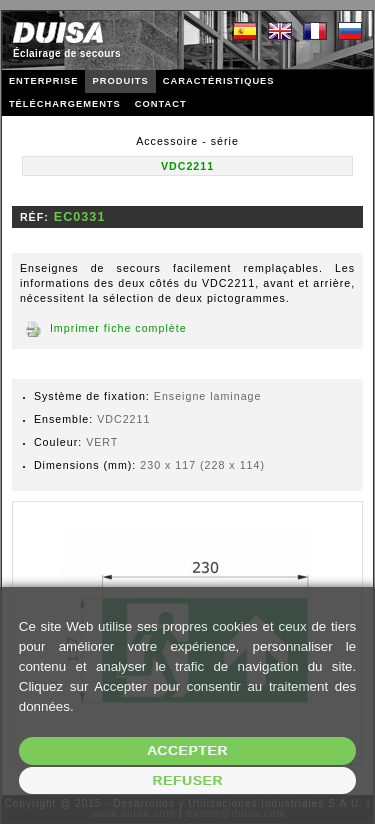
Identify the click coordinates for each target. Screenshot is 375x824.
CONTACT (161, 104)
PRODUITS (120, 81)
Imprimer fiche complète (118, 328)
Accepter (187, 750)
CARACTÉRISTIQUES (219, 81)
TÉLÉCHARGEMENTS (65, 104)
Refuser (187, 780)
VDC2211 (187, 166)
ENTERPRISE (44, 81)
